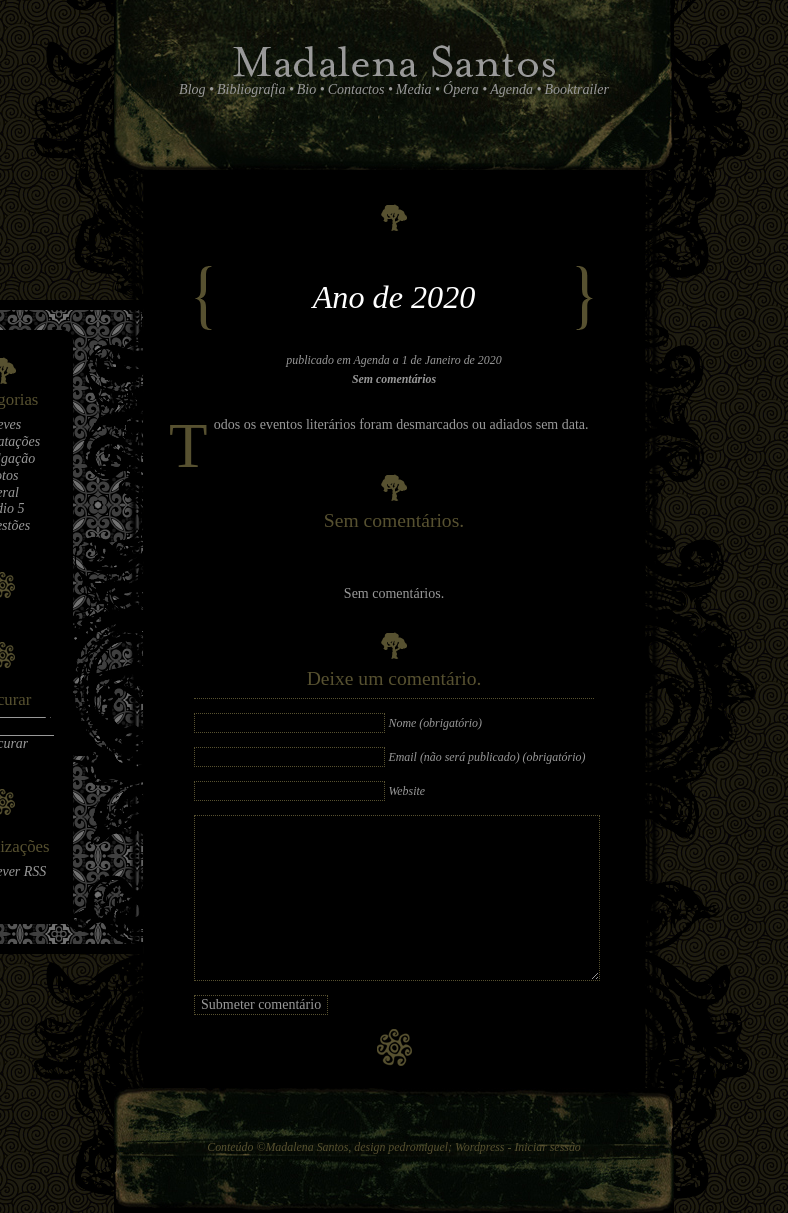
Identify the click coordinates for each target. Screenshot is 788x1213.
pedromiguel (418, 1147)
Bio (306, 89)
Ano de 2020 (394, 297)
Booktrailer (576, 89)
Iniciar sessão (547, 1147)
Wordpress (480, 1147)
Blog (192, 89)
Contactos (356, 89)
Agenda (511, 89)
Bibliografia (251, 89)
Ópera (461, 89)
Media (414, 89)
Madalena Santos (306, 1147)
